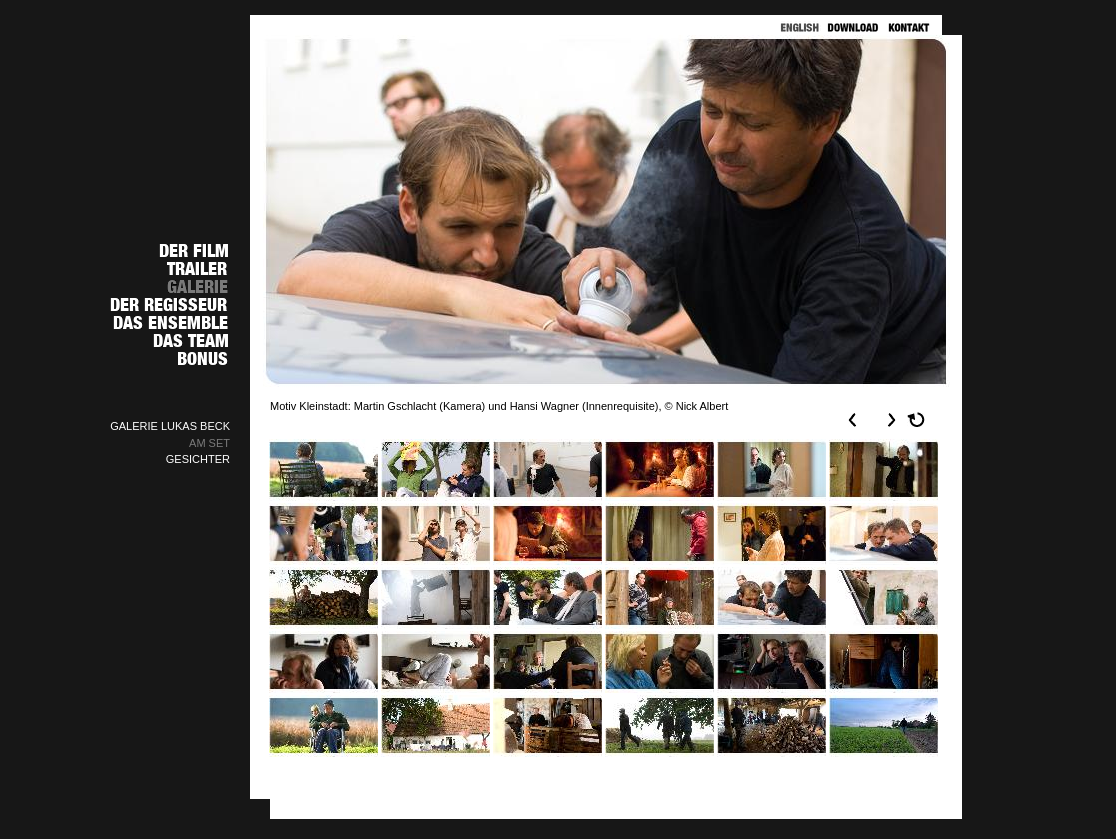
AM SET (209, 443)
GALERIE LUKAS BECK (170, 426)
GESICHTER (198, 459)
